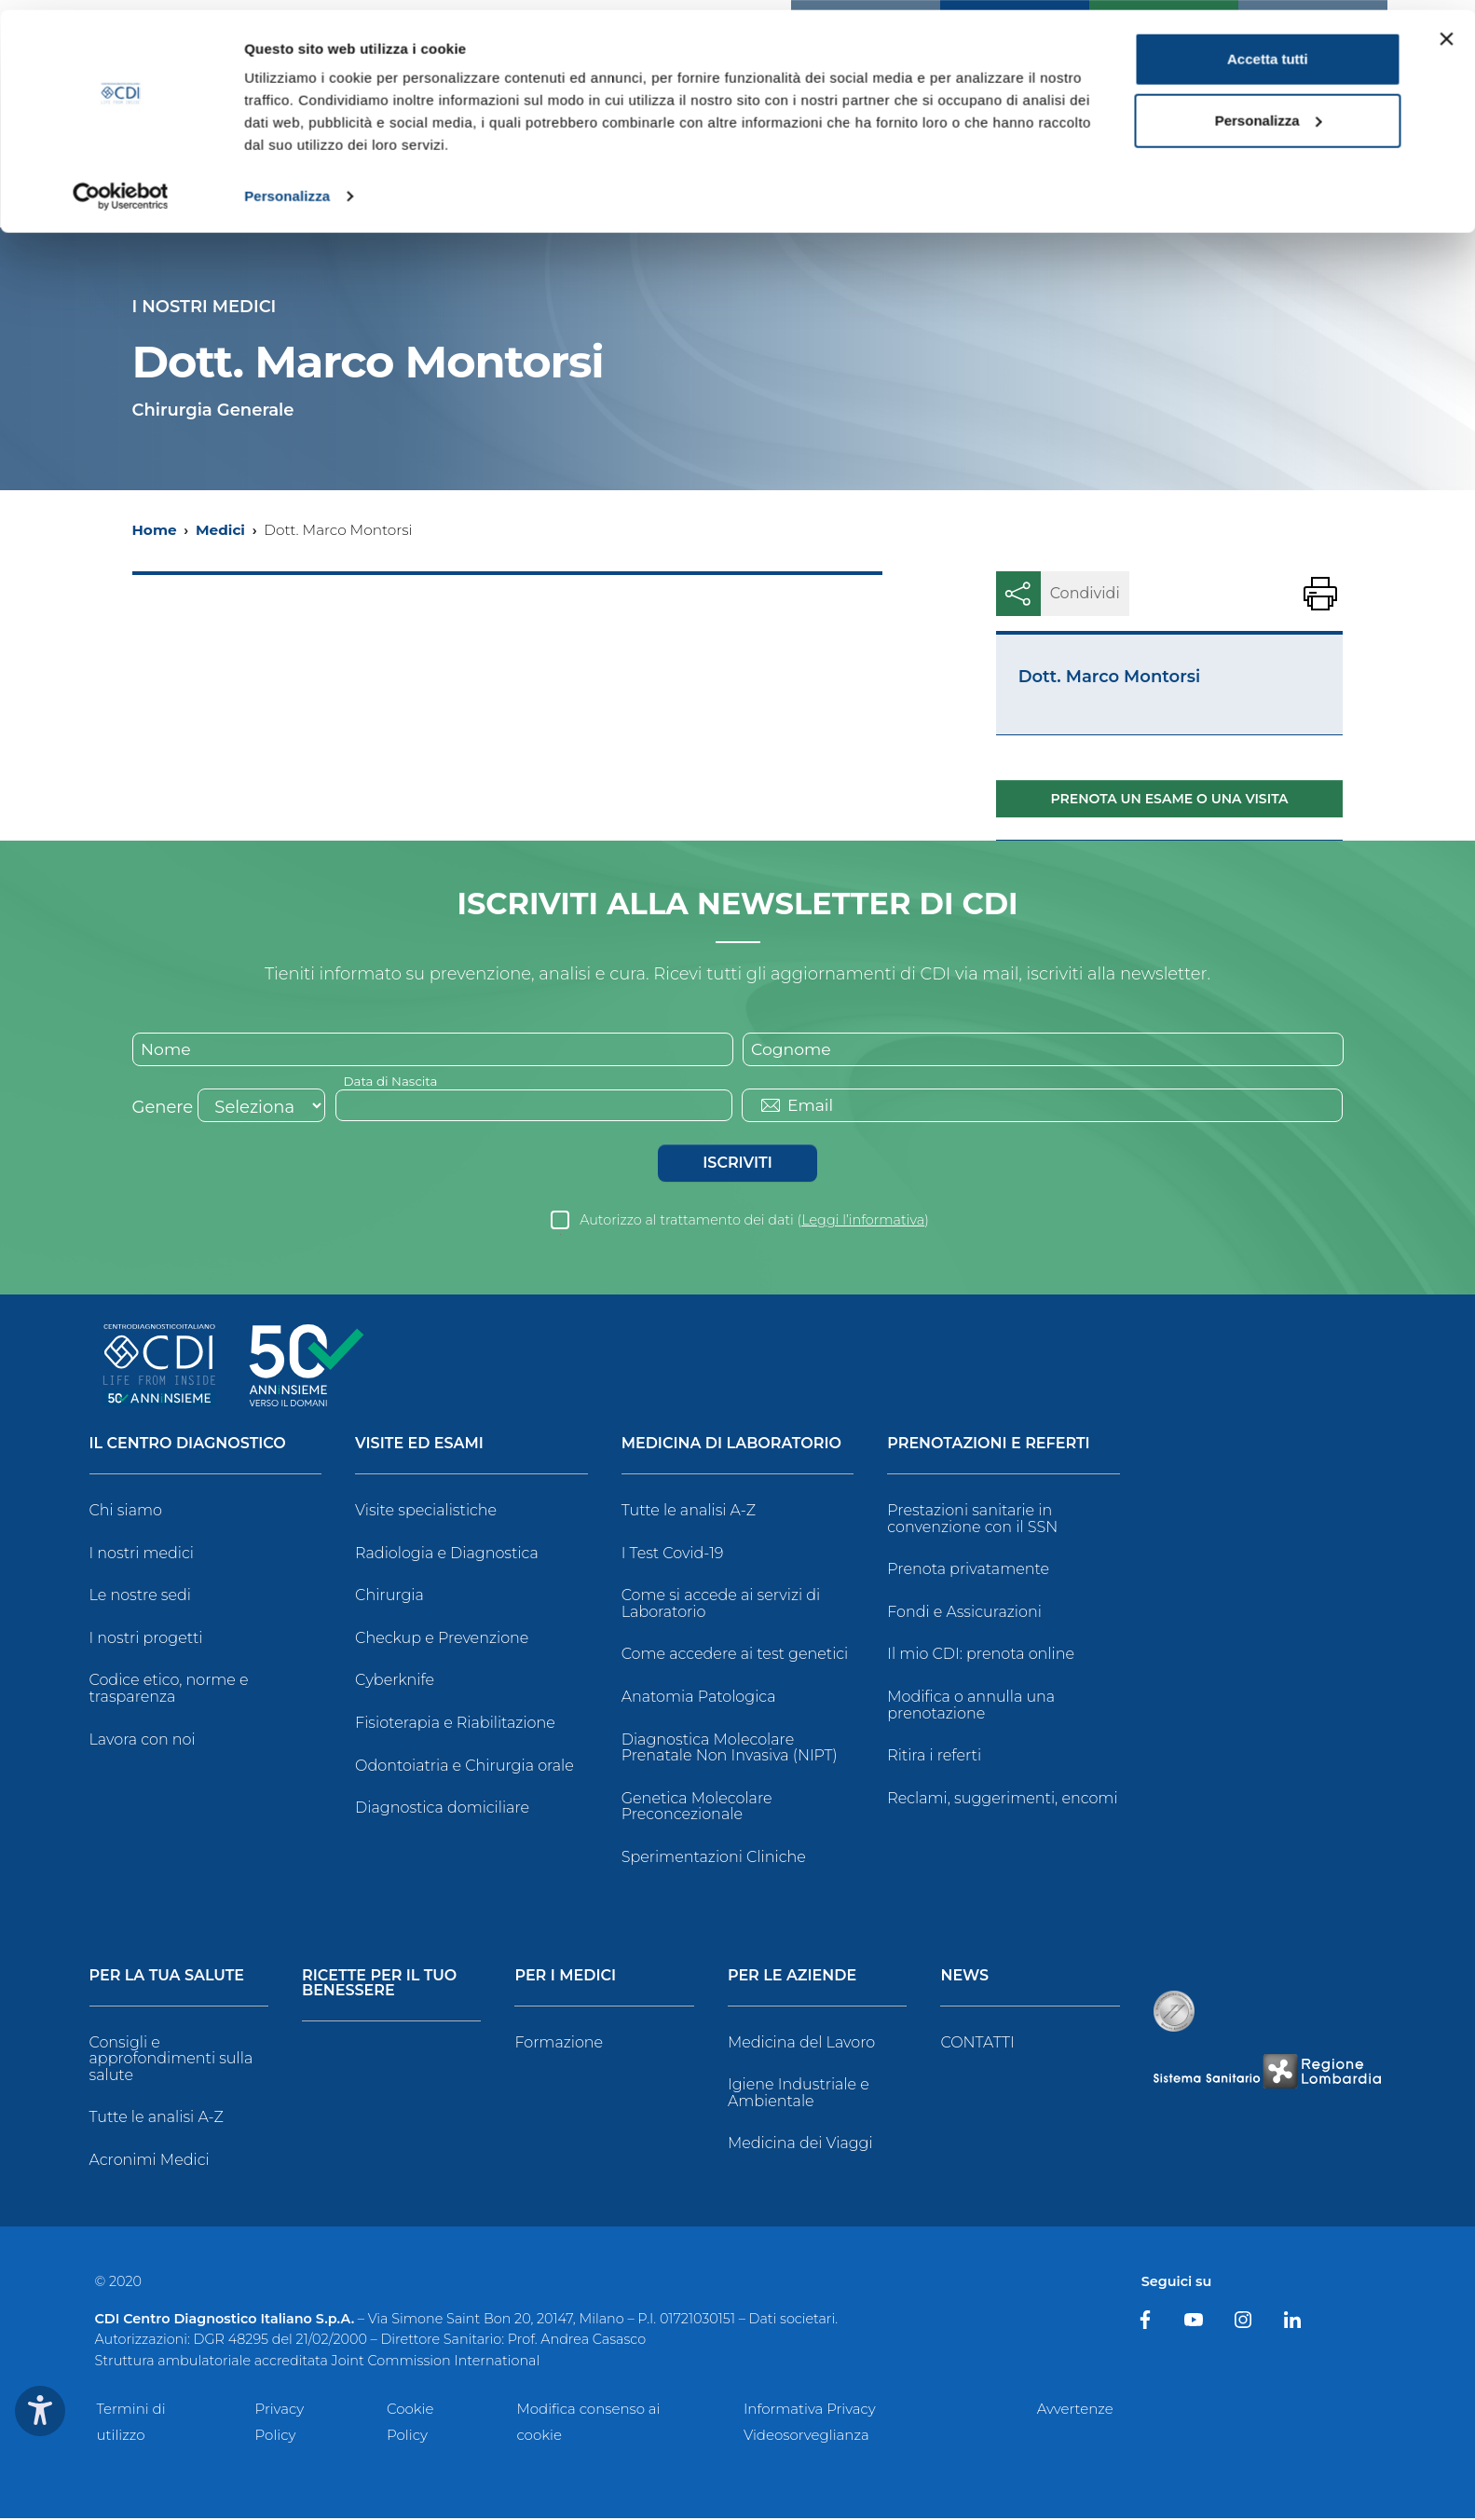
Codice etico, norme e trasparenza (169, 1690)
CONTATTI (977, 2043)
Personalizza (287, 186)
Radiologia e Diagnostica (447, 1554)
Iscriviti (737, 1164)
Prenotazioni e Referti (988, 1446)
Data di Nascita (393, 1082)
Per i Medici (565, 1977)
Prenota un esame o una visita (1170, 798)
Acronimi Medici (149, 2162)
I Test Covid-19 (672, 1554)
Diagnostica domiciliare (442, 1809)
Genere (163, 1109)
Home (154, 530)
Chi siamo (125, 1512)
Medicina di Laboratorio (731, 1446)
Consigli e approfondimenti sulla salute (171, 2059)
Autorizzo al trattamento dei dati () (754, 1221)
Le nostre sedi (140, 1597)
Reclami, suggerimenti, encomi (1002, 1799)
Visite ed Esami (419, 1446)
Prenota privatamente (968, 1571)
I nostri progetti (146, 1639)
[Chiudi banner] (1446, 28)
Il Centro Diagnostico (187, 1446)
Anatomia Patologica (698, 1698)
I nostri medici (141, 1554)
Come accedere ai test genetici (735, 1655)
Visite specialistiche (426, 1512)
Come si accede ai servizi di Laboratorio (721, 1605)
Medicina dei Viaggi (800, 2145)
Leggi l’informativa (862, 1221)
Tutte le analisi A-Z (688, 1512)
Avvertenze (1075, 2410)
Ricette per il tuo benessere (379, 1984)
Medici (220, 530)
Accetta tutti (1267, 49)
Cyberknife (394, 1682)
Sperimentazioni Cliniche (713, 1859)
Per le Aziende (792, 1977)
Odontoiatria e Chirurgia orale (464, 1766)
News (964, 1977)
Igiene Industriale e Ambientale (798, 2094)
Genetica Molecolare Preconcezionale (696, 1807)
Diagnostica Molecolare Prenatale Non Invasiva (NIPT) (729, 1749)
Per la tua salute (167, 1977)
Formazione (558, 2043)
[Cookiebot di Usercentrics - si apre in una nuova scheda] (120, 186)
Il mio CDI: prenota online (980, 1655)
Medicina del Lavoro (801, 2043)
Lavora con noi (142, 1740)
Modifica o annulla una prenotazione (971, 1707)
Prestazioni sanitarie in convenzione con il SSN (972, 1520)
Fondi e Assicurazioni (964, 1613)
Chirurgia (389, 1597)
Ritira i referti (934, 1757)
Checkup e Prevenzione (441, 1639)
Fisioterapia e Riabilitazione (455, 1724)
